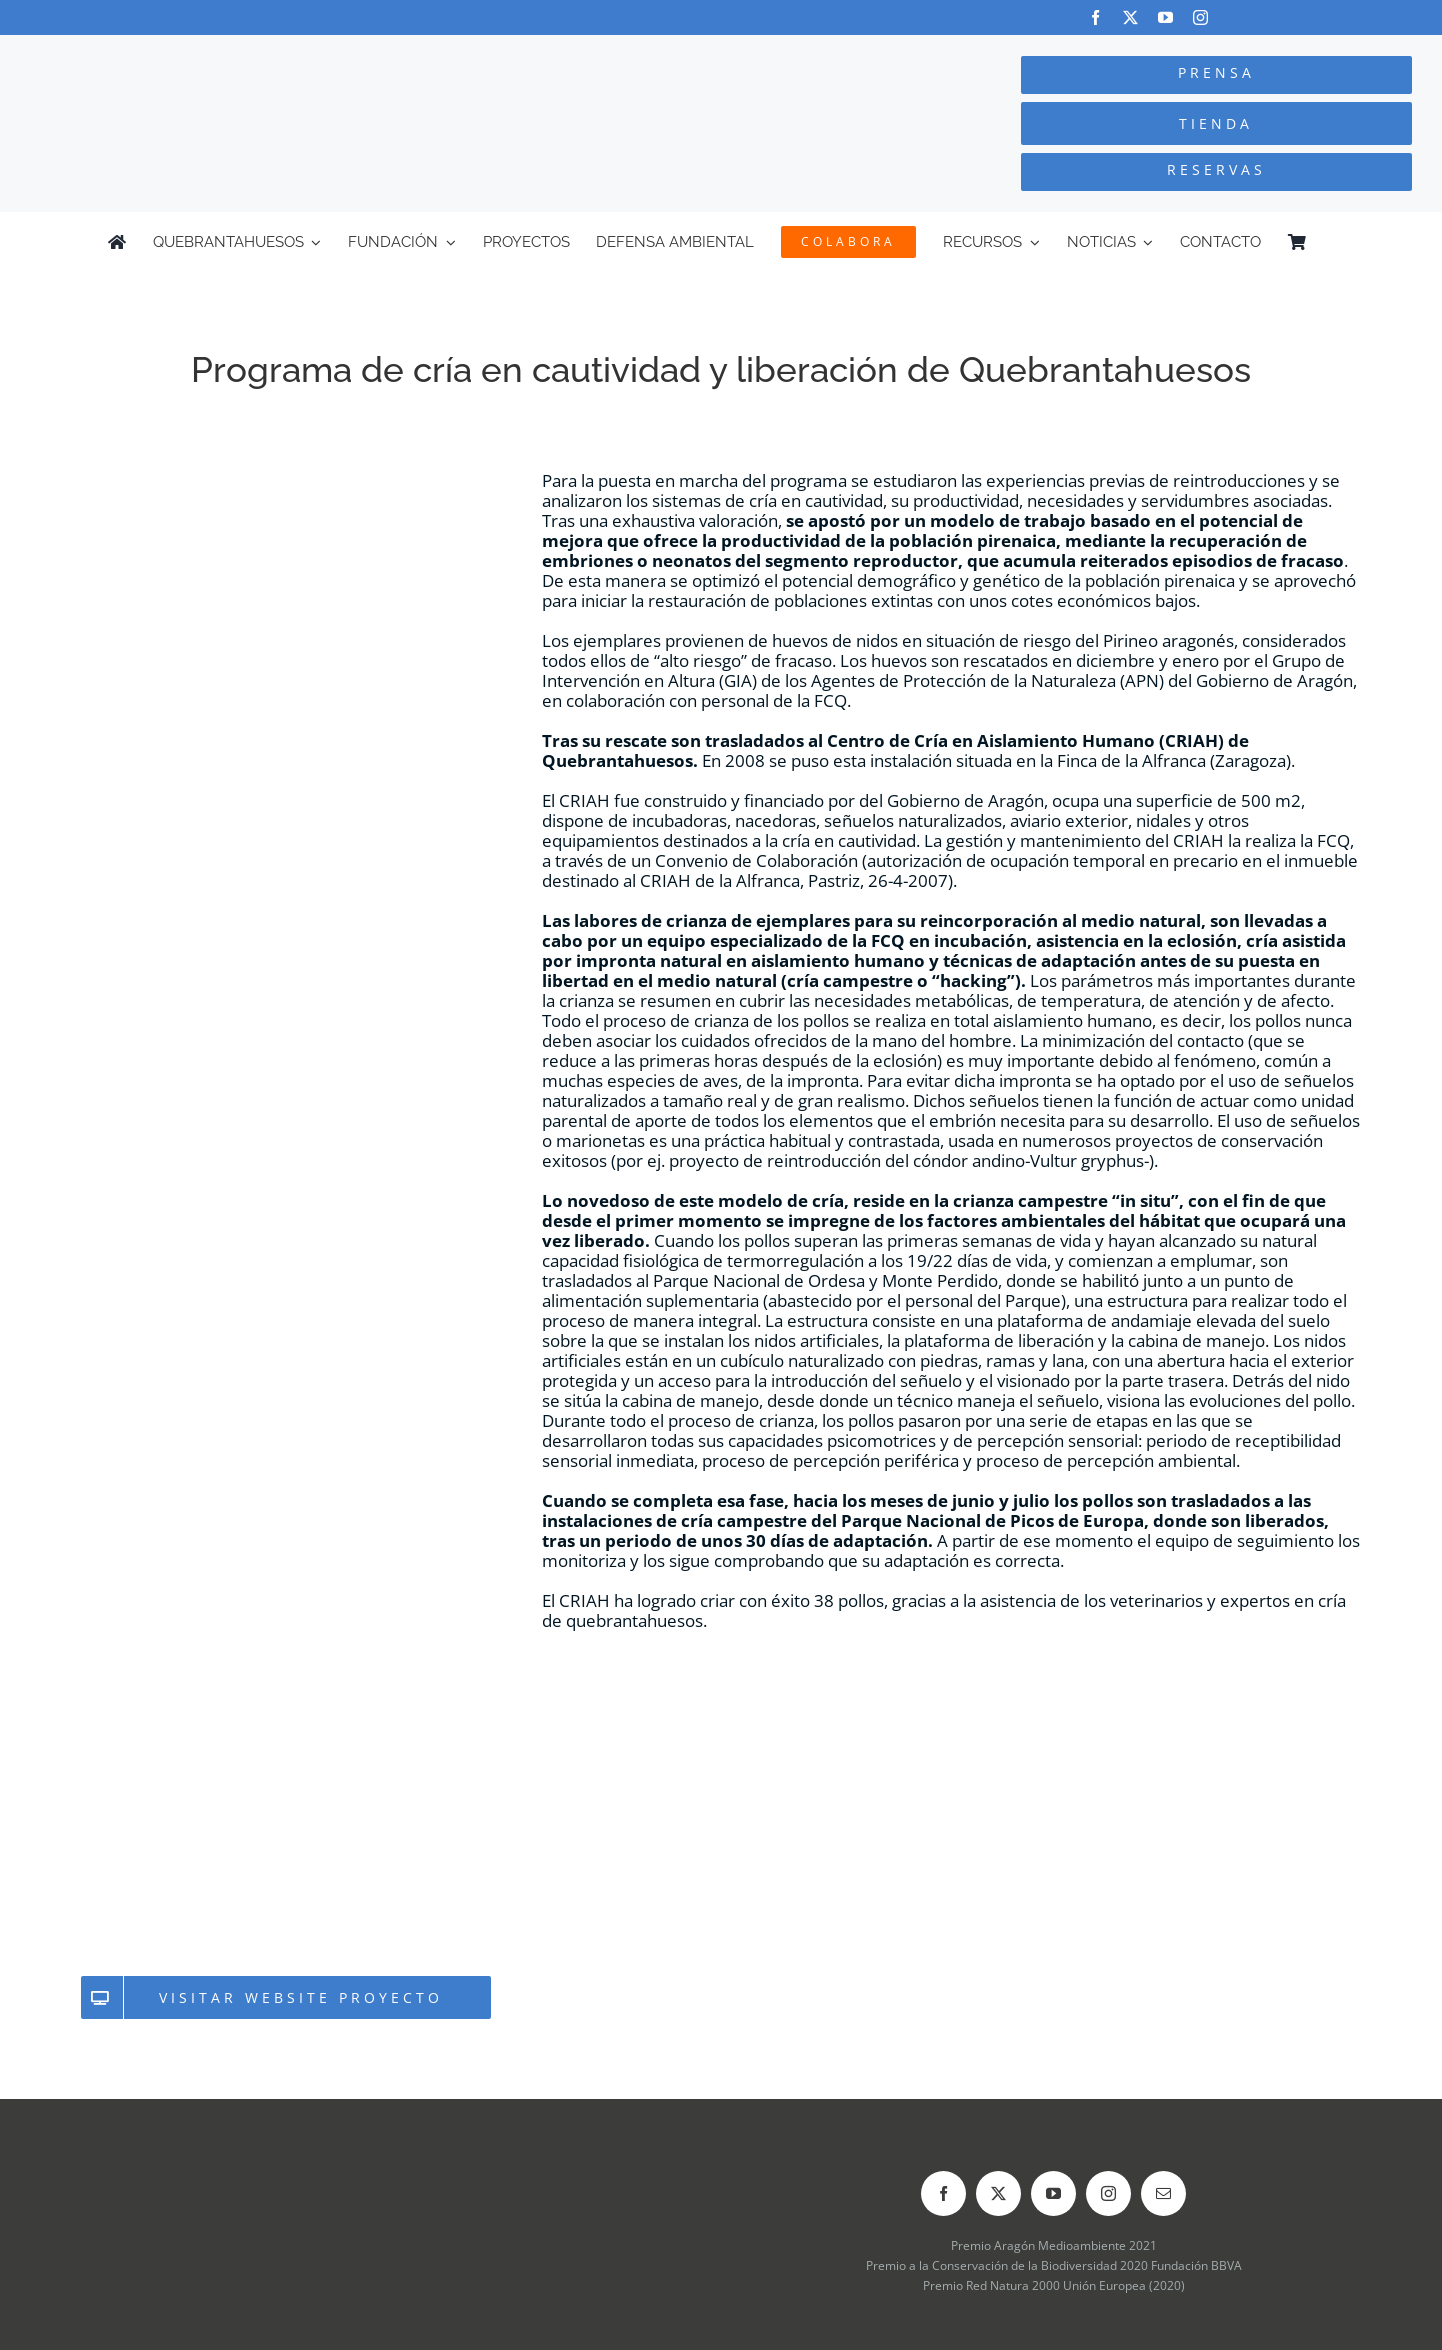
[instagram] (1200, 17)
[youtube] (1165, 17)
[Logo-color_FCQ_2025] (271, 53)
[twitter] (1130, 17)
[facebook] (1095, 17)
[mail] (1163, 2193)
